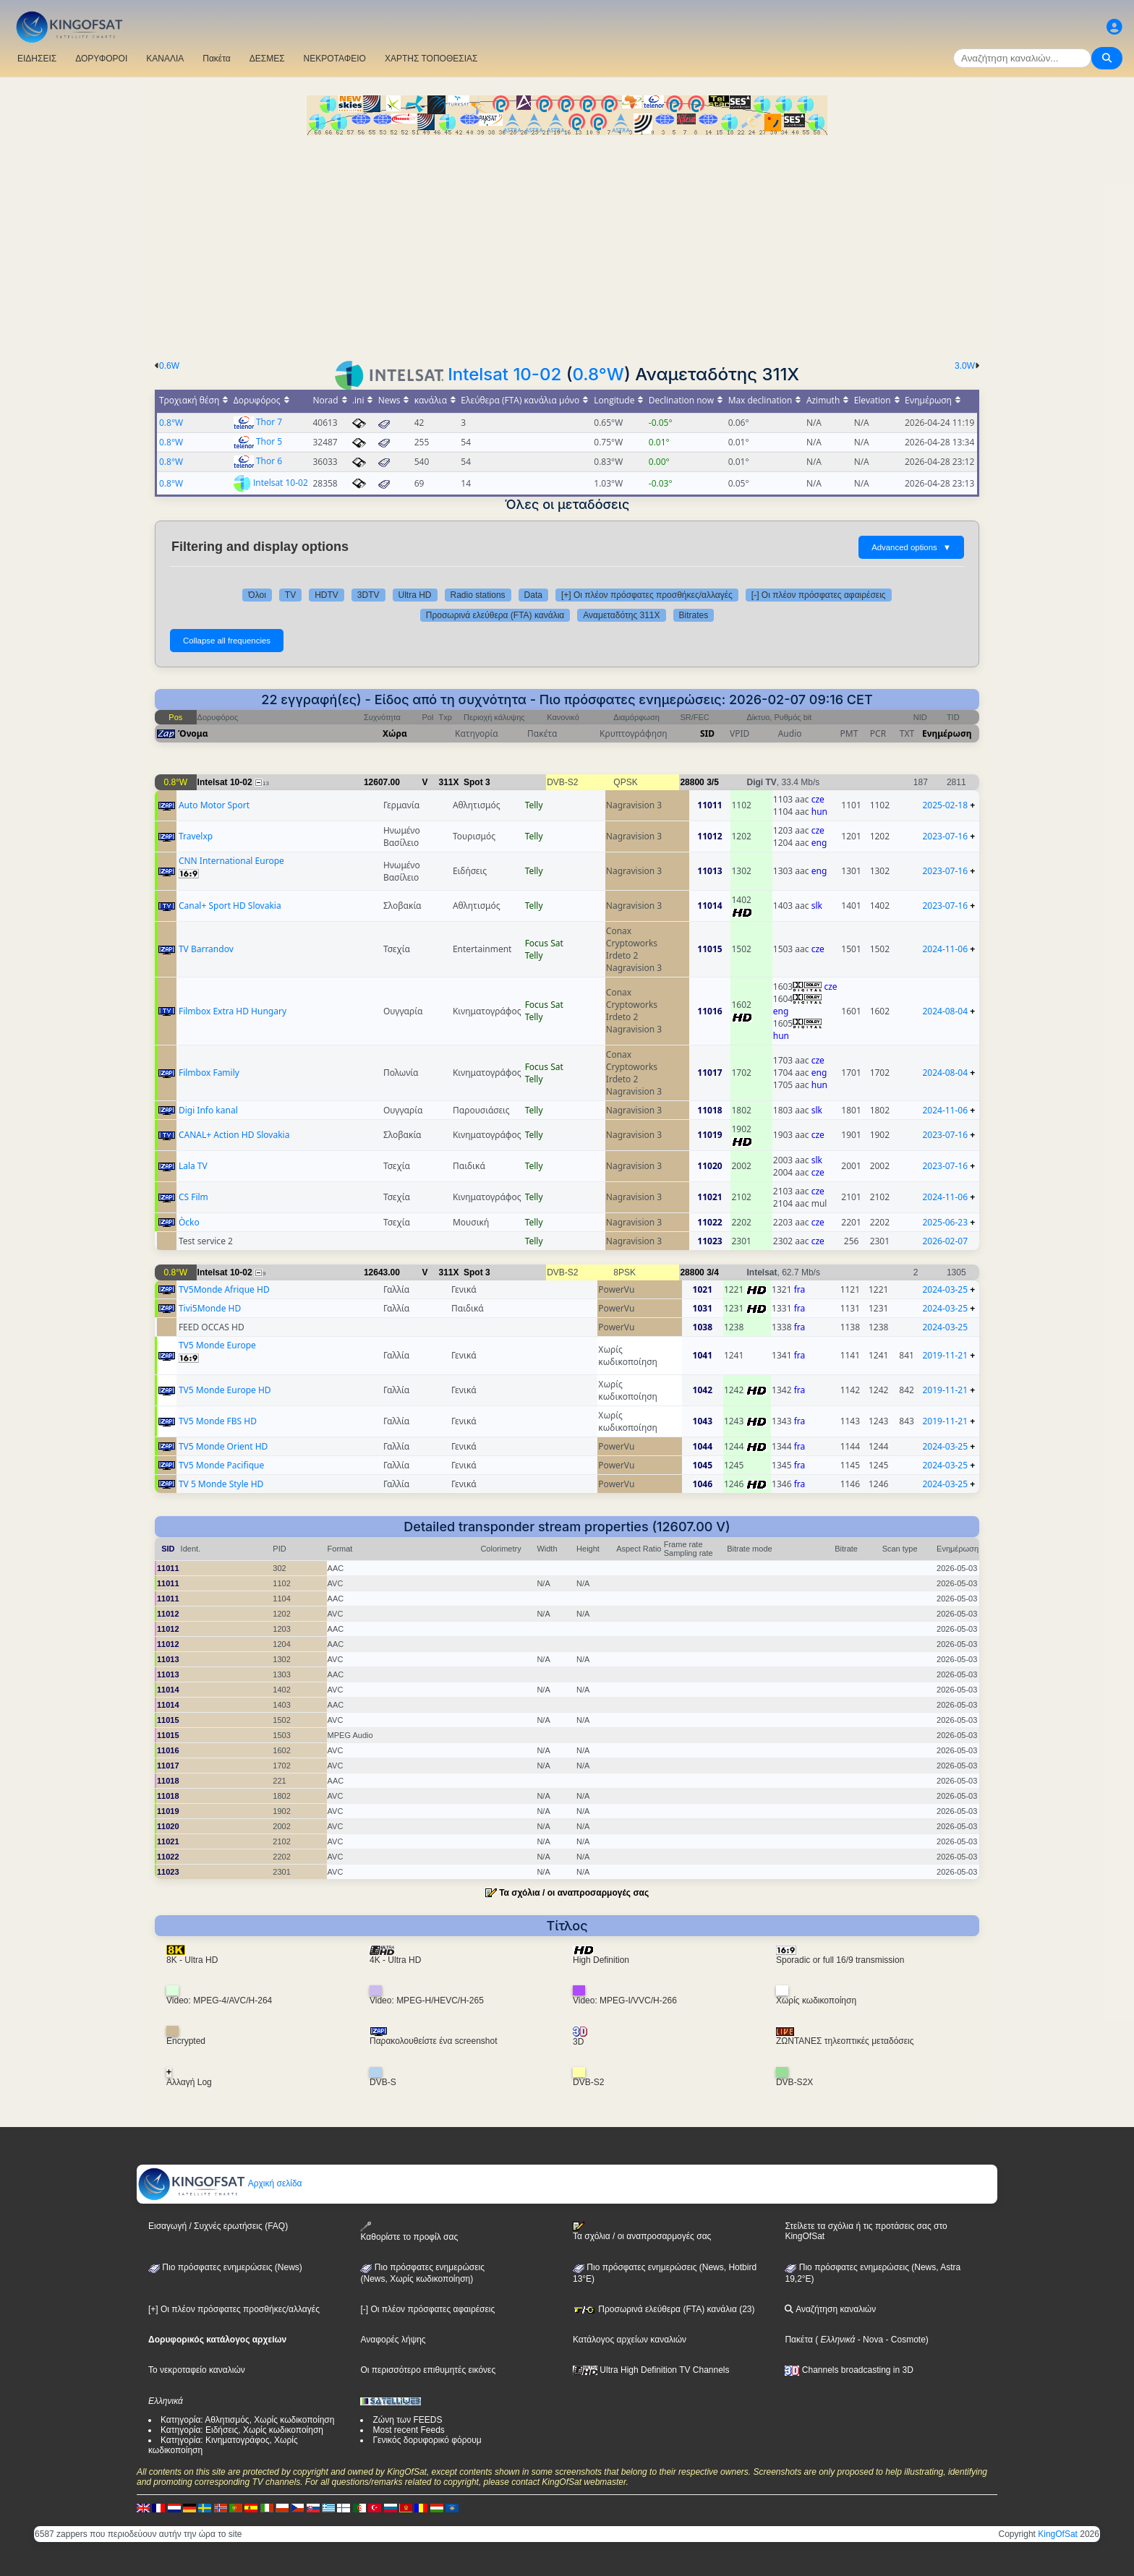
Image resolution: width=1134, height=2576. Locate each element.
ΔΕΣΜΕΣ (267, 59)
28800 (692, 782)
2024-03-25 (945, 1289)
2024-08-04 (945, 1011)
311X (449, 782)
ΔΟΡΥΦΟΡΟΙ (101, 59)
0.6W (169, 366)
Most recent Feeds (408, 2430)
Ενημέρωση (947, 733)
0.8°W (597, 374)
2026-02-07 (945, 1241)
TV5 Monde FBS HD (218, 1421)
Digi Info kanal (208, 1110)
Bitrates (694, 615)
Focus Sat (544, 943)
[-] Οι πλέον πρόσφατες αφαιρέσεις (818, 595)
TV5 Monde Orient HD (223, 1446)
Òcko (189, 1222)
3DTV (368, 595)
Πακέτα (216, 59)
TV (290, 595)
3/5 (713, 782)
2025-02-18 (945, 805)
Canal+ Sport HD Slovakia (230, 905)
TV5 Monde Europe (217, 1345)
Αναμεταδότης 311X (621, 615)
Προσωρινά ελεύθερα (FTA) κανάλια (495, 615)
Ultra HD (415, 595)
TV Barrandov (206, 949)
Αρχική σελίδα (219, 2183)
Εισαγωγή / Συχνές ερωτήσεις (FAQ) (218, 2226)
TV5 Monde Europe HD (225, 1390)
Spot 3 (477, 782)
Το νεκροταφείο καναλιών (196, 2370)
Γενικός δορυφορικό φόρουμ (426, 2440)
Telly (534, 805)
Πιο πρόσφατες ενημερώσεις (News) (225, 2267)
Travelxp (196, 836)
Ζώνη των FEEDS (407, 2420)
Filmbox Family (209, 1072)
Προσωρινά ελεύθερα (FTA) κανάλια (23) (664, 2309)
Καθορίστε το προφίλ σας (409, 2231)
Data (533, 595)
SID (707, 733)
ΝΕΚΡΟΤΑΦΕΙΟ (335, 59)
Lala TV (193, 1166)
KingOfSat (1058, 2534)
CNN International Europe (231, 861)
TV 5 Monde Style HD (221, 1484)
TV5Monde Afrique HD (224, 1289)
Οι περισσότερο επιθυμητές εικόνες (427, 2370)
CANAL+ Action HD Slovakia (234, 1135)
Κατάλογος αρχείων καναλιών (629, 2340)
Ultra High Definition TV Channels (651, 2370)
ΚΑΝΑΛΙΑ (165, 59)
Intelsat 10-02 (504, 374)
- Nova (869, 2340)
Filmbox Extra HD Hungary (232, 1011)
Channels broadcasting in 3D (849, 2370)
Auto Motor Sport (214, 805)
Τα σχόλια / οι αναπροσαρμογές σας (574, 1893)
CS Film (193, 1197)
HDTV (326, 595)
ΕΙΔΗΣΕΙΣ (36, 59)
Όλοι (256, 595)
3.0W (965, 366)
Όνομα (193, 733)
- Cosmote (904, 2340)
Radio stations (478, 595)
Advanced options (911, 547)
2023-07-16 (945, 836)
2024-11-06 (945, 949)
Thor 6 (269, 461)
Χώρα (395, 733)
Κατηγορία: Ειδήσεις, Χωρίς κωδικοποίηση (242, 2430)
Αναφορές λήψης (392, 2340)
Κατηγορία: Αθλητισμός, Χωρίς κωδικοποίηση (247, 2420)
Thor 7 (269, 422)
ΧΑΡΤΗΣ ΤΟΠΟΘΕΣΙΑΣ (431, 59)
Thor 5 (269, 441)
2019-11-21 (945, 1355)
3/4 (713, 1272)
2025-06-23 (945, 1222)
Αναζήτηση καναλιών (830, 2309)
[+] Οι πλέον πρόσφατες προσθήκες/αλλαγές (647, 595)
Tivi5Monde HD (210, 1308)
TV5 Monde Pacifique (221, 1465)
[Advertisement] (567, 243)
